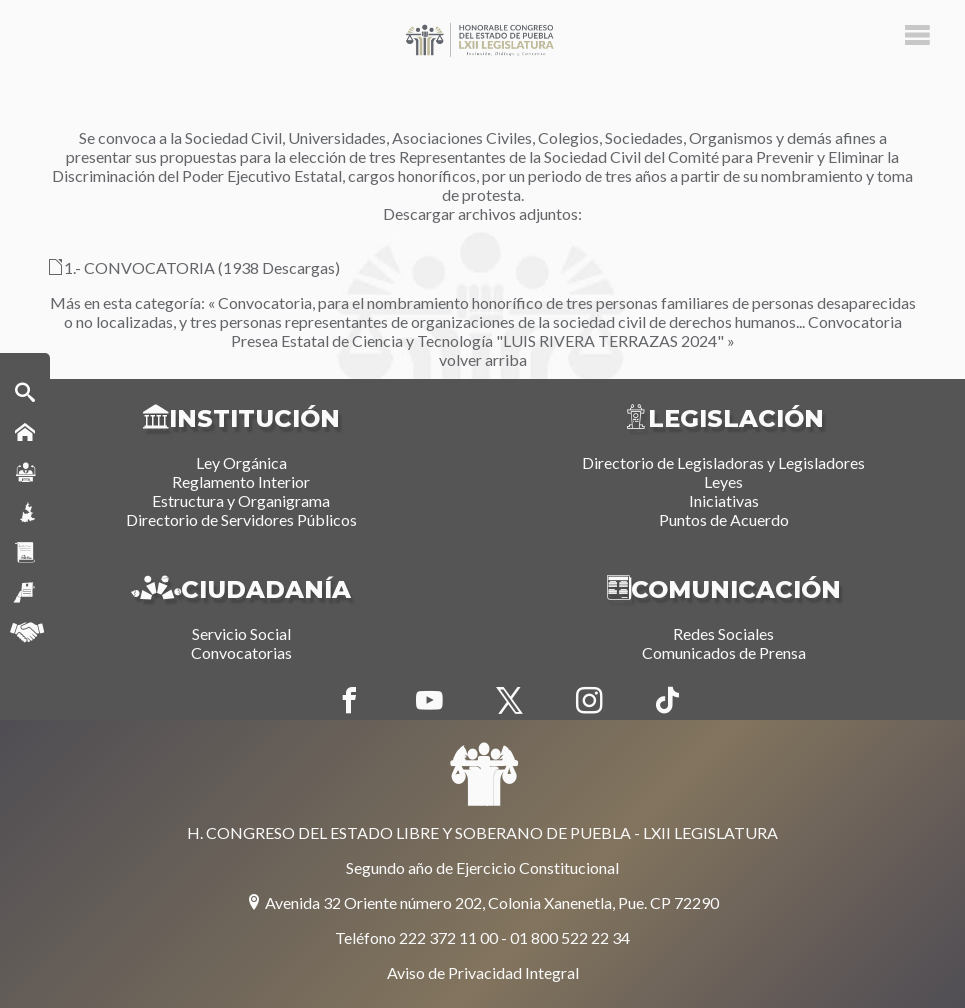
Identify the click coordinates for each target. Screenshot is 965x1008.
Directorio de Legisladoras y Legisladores (723, 462)
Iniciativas (724, 500)
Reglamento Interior (241, 481)
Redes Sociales (723, 633)
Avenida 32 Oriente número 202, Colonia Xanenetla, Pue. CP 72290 (482, 902)
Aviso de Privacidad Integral (483, 972)
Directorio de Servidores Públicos (241, 519)
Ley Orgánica (241, 462)
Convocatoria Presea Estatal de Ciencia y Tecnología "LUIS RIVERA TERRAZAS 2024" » (566, 331)
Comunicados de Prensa (724, 652)
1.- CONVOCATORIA (131, 267)
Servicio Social (241, 633)
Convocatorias (241, 652)
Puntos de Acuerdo (724, 519)
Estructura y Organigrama (241, 500)
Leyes (723, 481)
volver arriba (483, 359)
